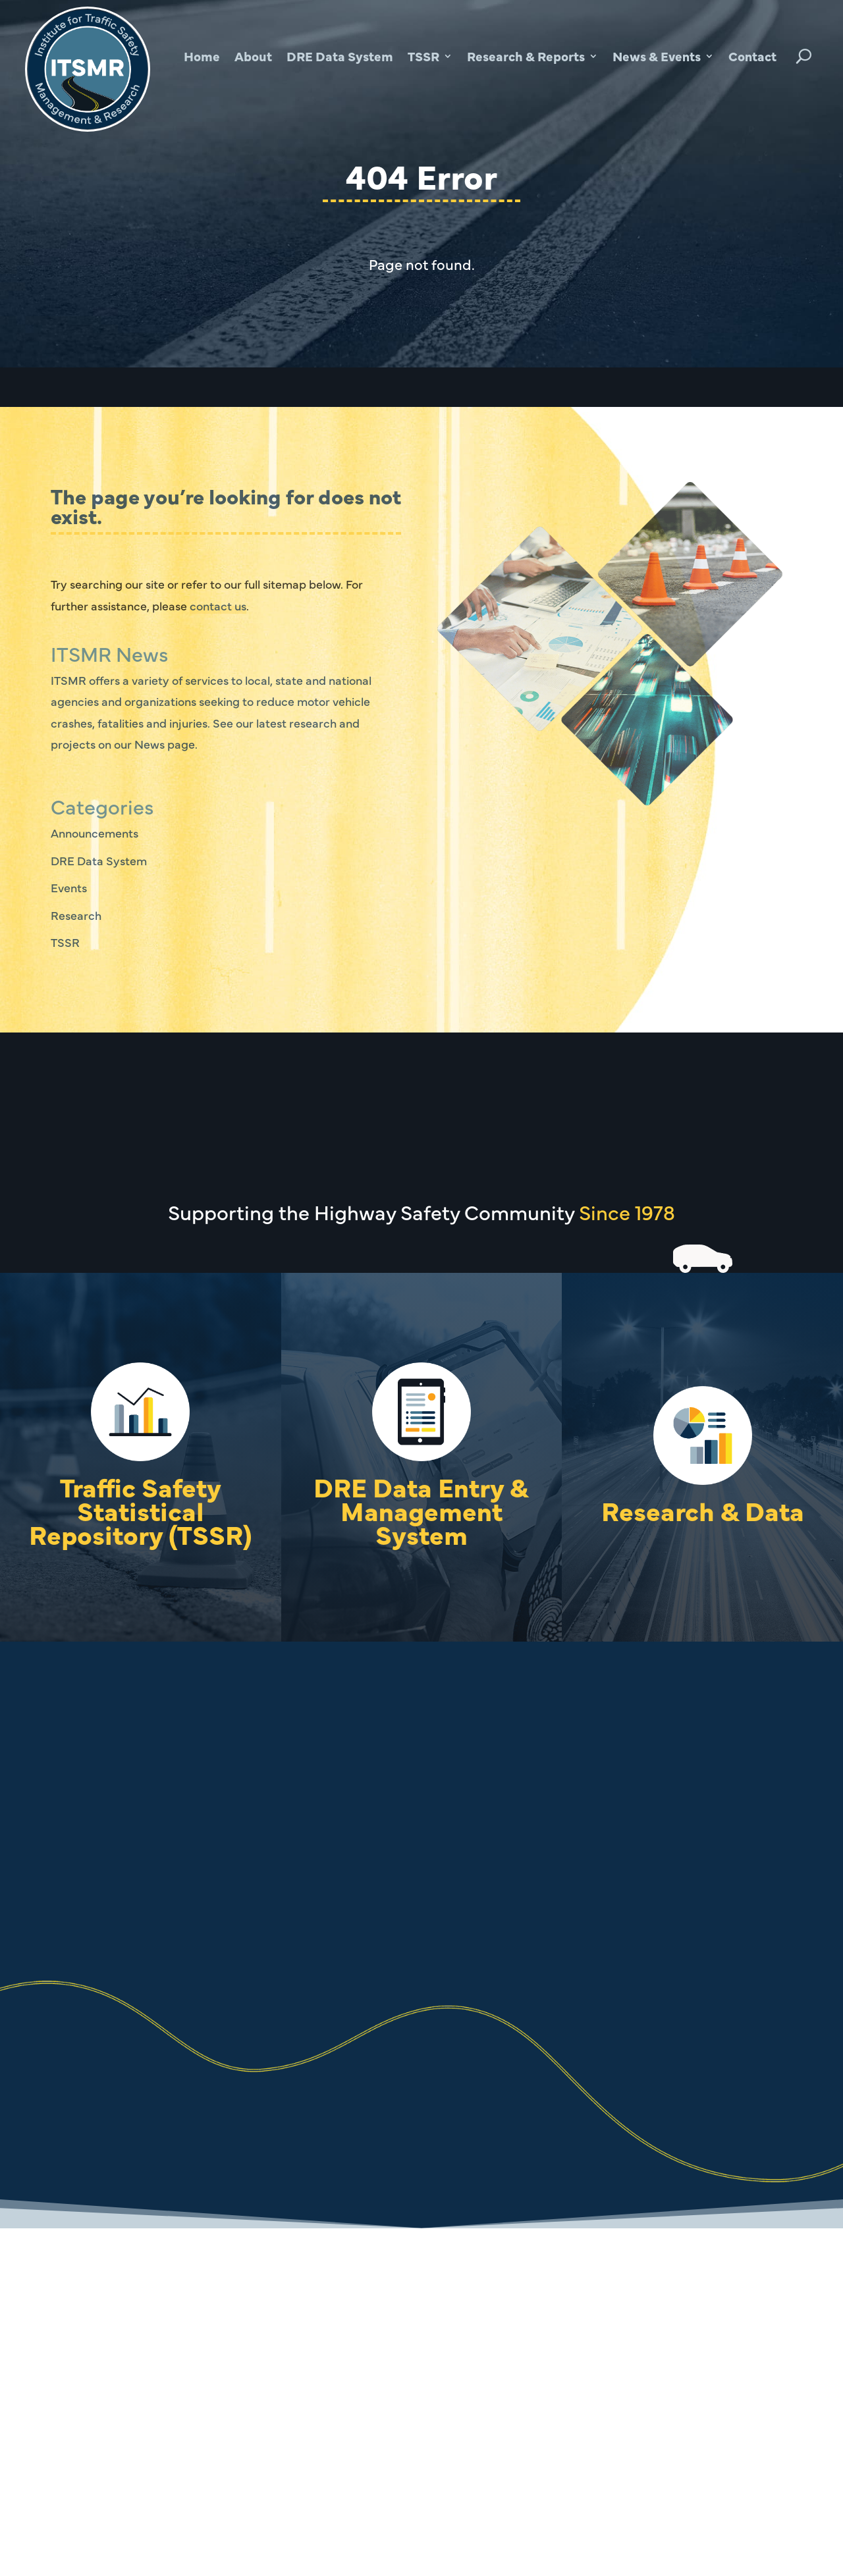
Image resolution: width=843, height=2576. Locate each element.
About (253, 56)
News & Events (656, 56)
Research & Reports (526, 56)
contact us (218, 605)
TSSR (423, 56)
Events (69, 887)
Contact (752, 56)
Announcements (94, 832)
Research (76, 915)
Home (202, 56)
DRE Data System (339, 56)
